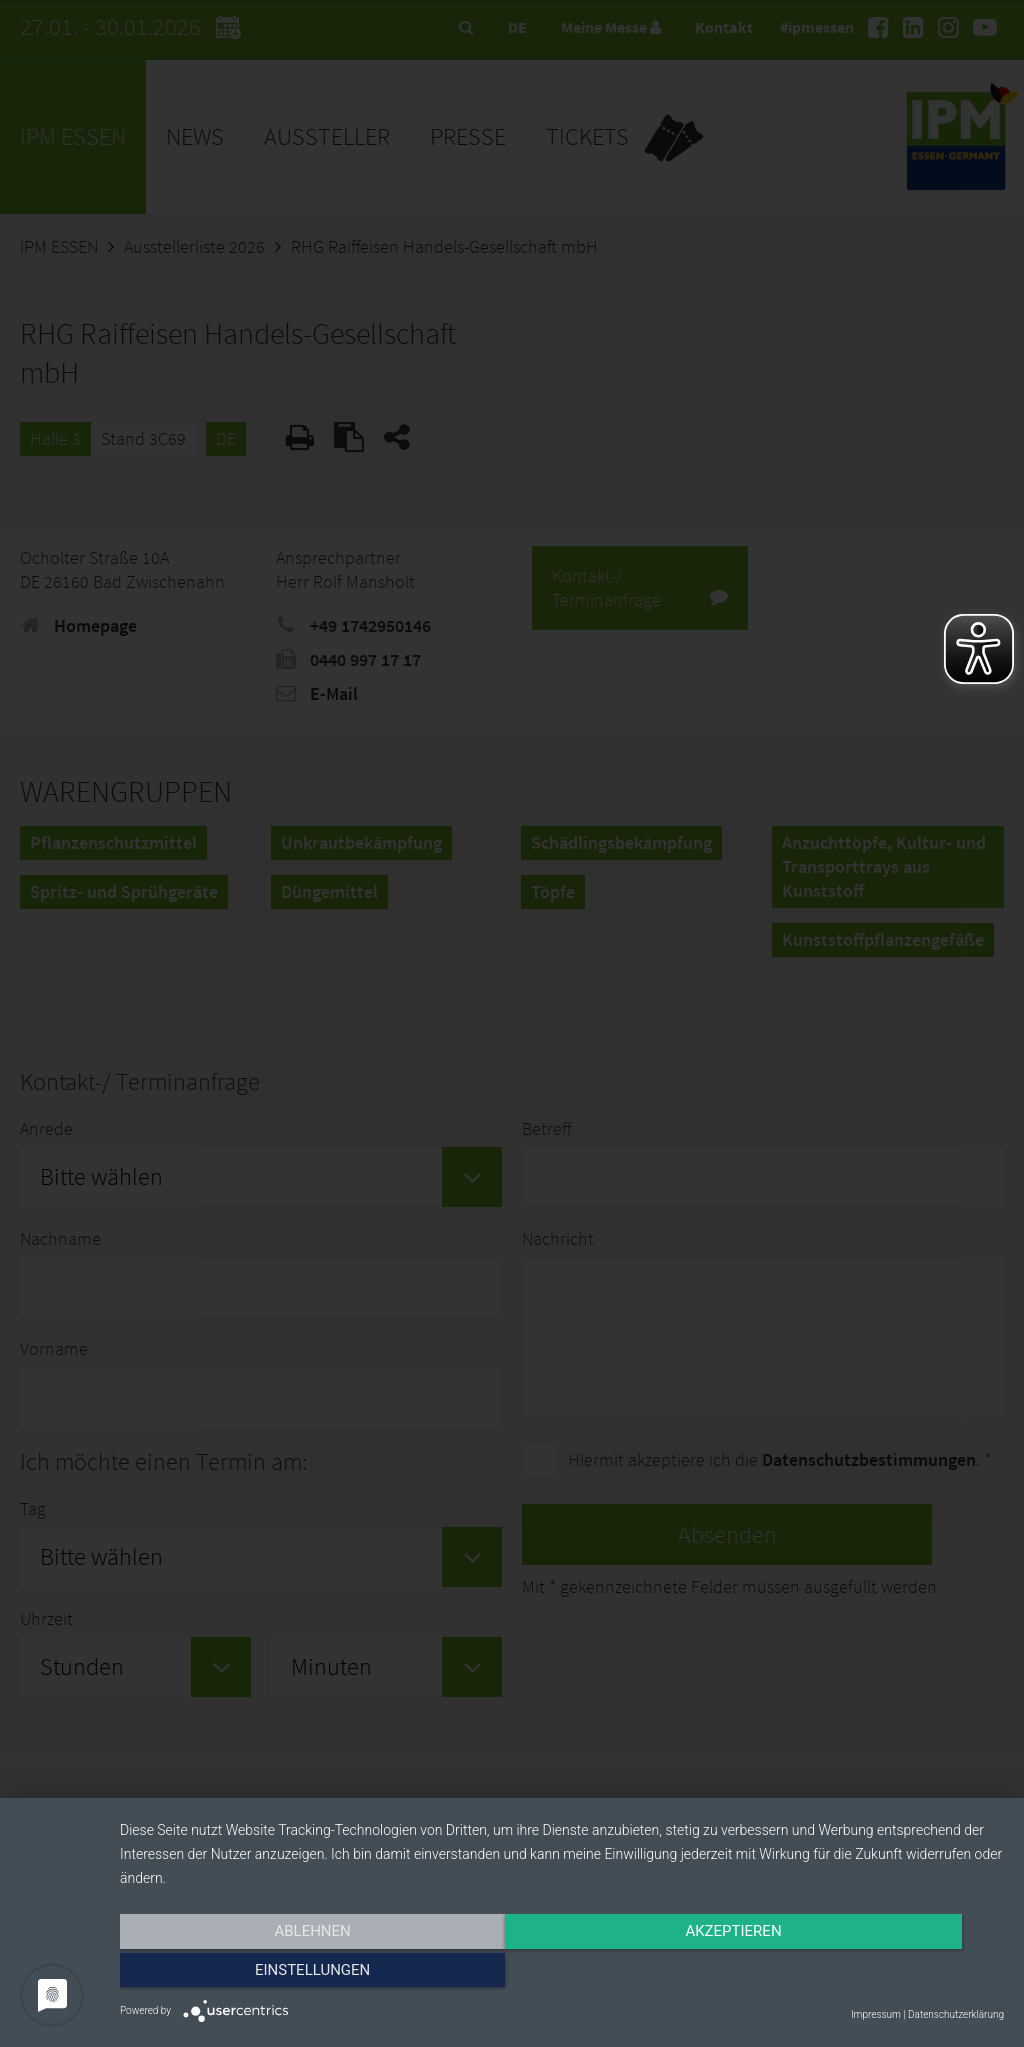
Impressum (876, 2014)
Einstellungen (871, 1974)
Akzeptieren (562, 1974)
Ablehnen (252, 1974)
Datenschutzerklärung (956, 2014)
